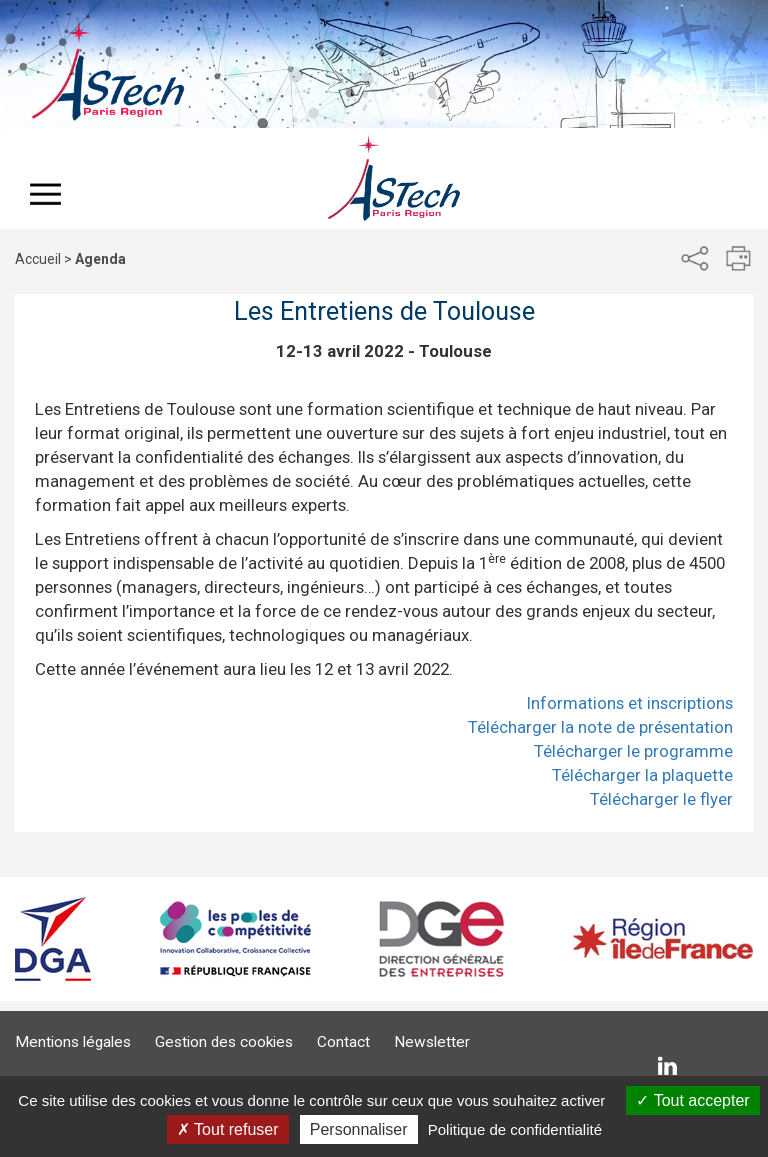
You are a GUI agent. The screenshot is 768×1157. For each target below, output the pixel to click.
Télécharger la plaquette (642, 775)
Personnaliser (359, 1129)
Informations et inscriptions (630, 703)
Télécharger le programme (633, 751)
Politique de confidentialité (515, 1129)
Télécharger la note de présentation (600, 727)
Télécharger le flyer (661, 799)
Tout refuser (228, 1129)
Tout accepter (692, 1100)
